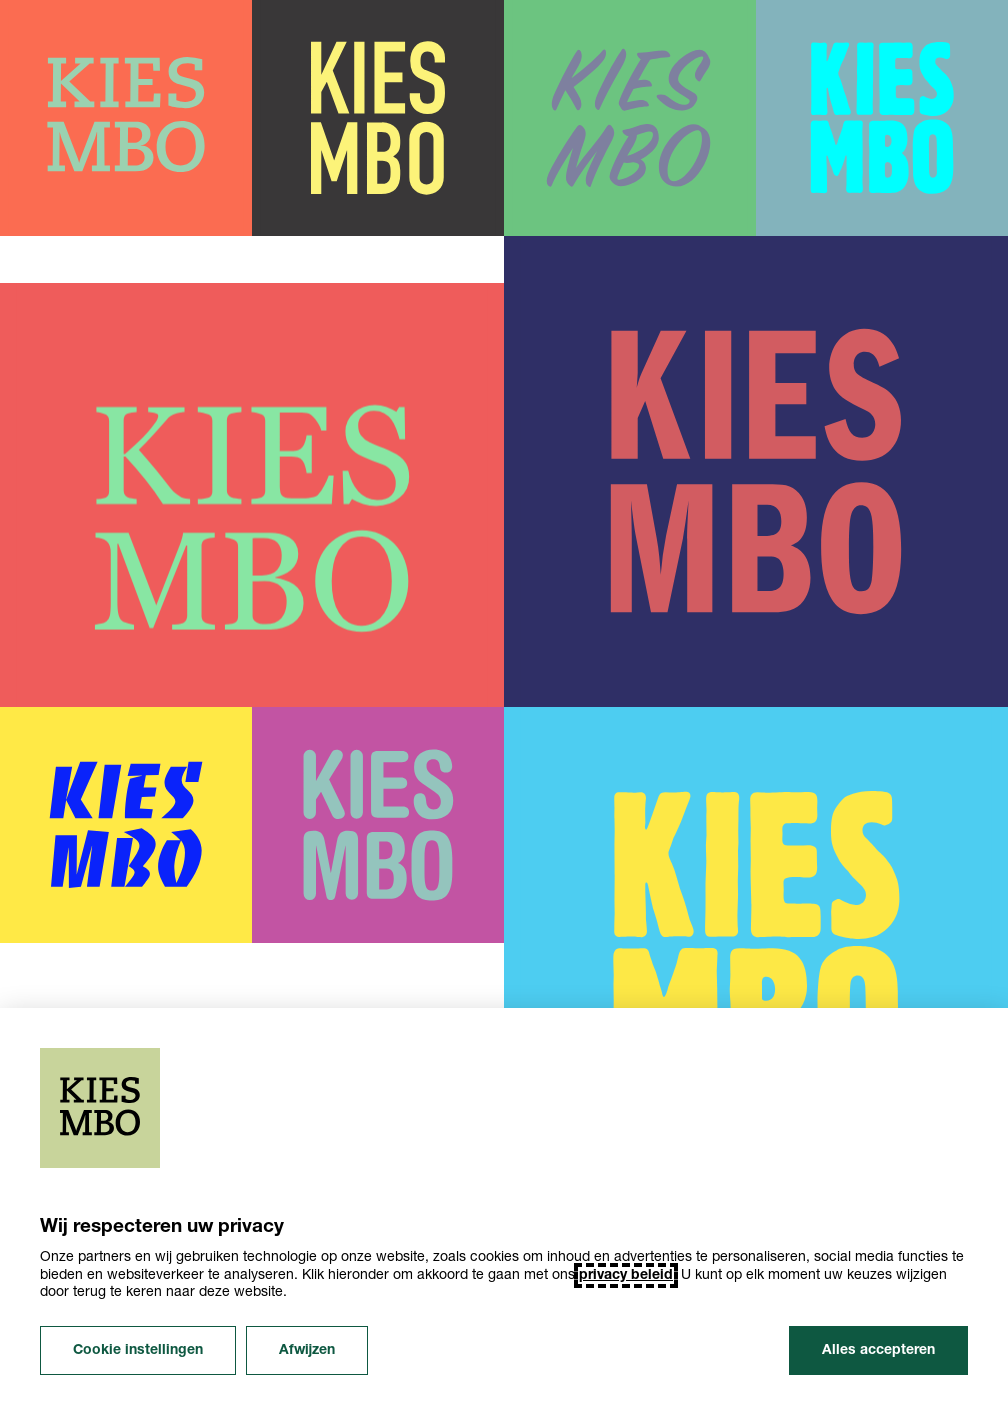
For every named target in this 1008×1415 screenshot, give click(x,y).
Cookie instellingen (138, 1350)
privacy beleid (626, 1275)
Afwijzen (307, 1350)
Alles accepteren (878, 1350)
